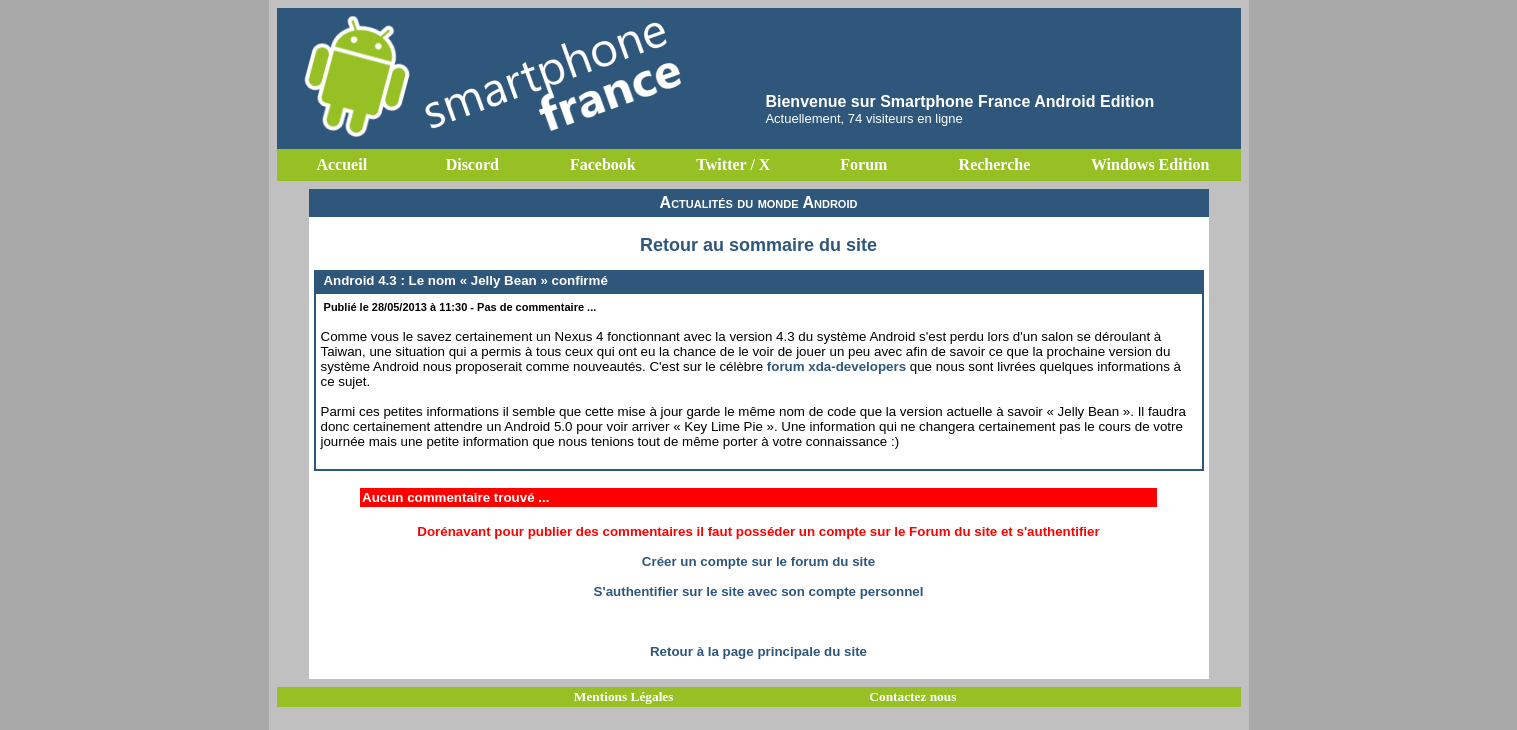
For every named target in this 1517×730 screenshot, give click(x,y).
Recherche (995, 164)
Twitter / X (733, 164)
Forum (863, 164)
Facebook (603, 164)
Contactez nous (912, 696)
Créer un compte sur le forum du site (758, 561)
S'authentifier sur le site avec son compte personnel (759, 591)
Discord (472, 164)
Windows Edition (1150, 164)
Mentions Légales (624, 696)
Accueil (341, 164)
